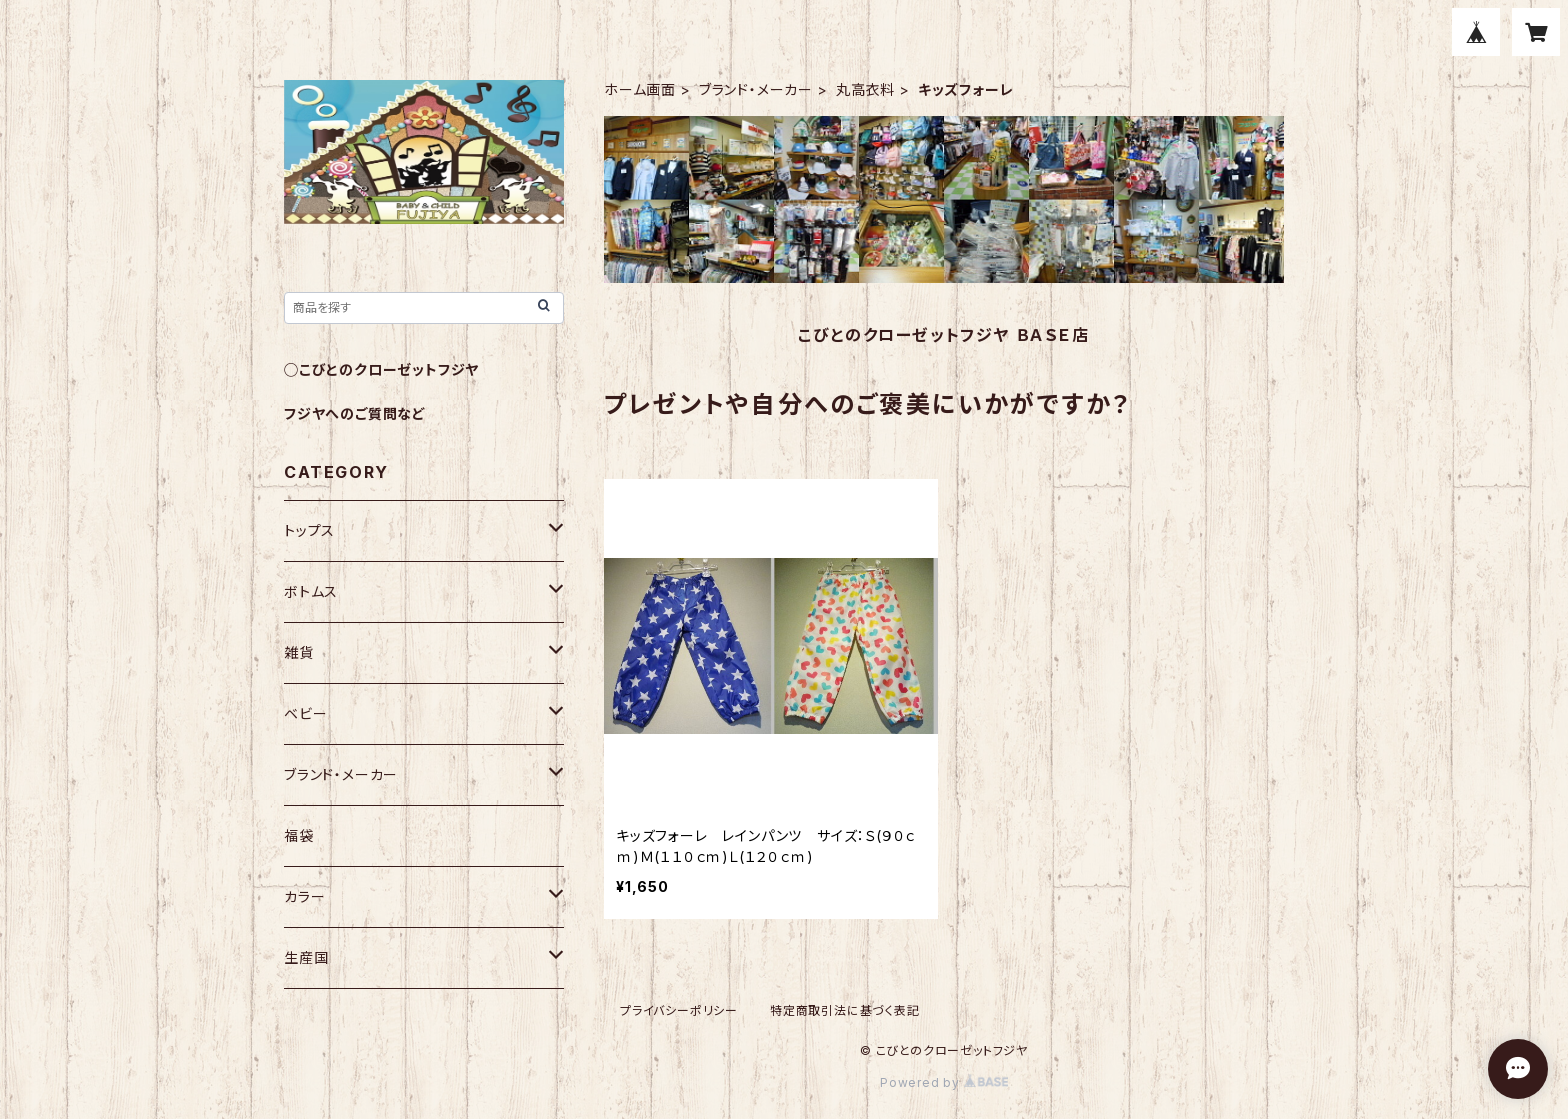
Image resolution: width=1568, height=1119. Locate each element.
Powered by (944, 1082)
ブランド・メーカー (756, 89)
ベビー (305, 713)
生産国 (306, 957)
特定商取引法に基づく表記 (845, 1010)
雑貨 (299, 652)
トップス (309, 530)
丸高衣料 (865, 89)
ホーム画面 (640, 89)
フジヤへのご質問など (355, 413)
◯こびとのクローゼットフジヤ (381, 369)
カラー (304, 896)
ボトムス (311, 591)
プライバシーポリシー (679, 1010)
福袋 (299, 835)
